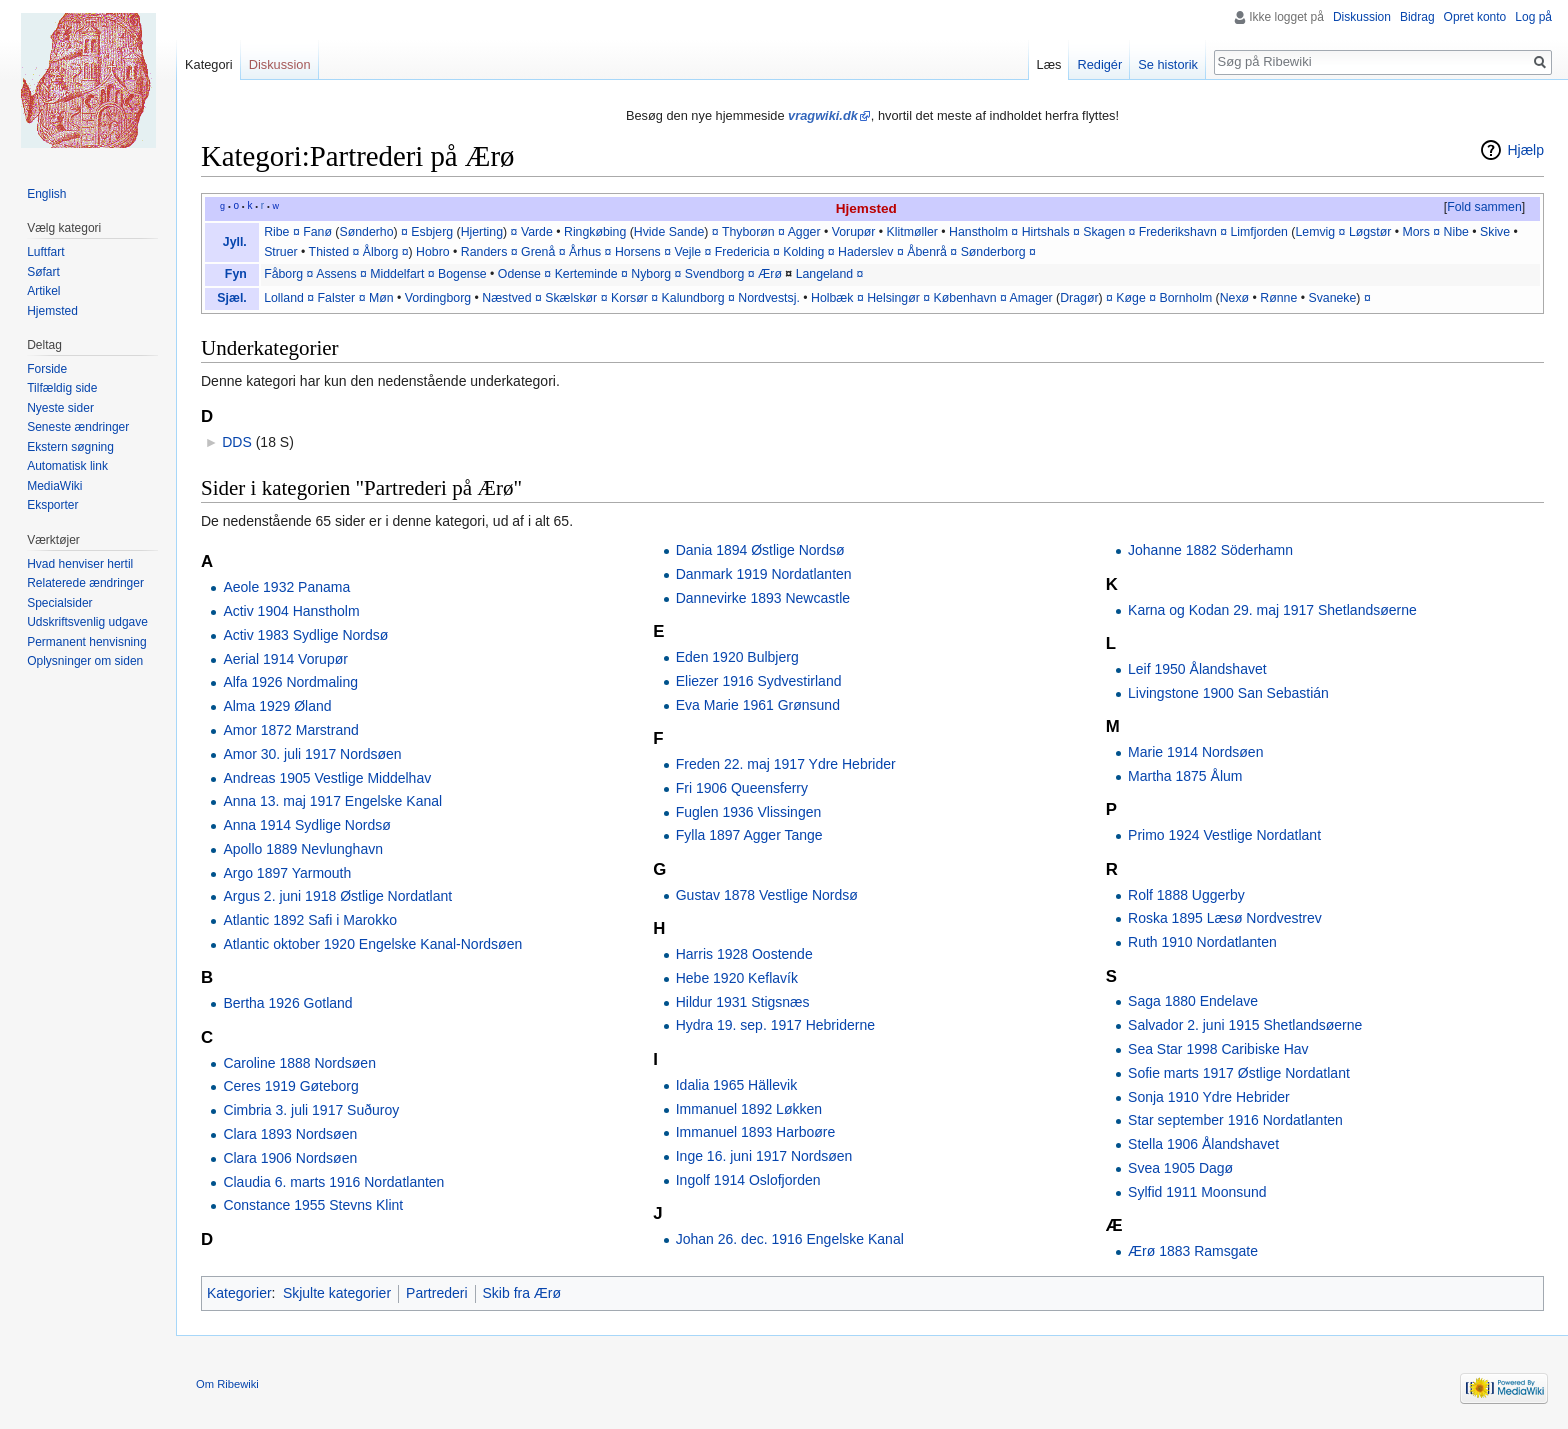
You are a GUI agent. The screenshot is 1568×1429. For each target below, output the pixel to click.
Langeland (825, 274)
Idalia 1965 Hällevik (736, 1085)
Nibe (1456, 232)
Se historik (1168, 64)
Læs (1049, 64)
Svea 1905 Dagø (1180, 1168)
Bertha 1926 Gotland (287, 1003)
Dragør (1079, 298)
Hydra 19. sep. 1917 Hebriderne (775, 1025)
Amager (1031, 298)
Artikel (43, 291)
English (46, 194)
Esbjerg (432, 232)
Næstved (506, 298)
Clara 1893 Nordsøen (290, 1134)
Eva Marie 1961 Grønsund (758, 705)
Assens (336, 274)
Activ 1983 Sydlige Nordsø (305, 635)
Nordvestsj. (769, 298)
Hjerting (482, 232)
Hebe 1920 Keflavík (737, 978)
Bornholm (1185, 298)
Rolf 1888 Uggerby (1186, 895)
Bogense (462, 274)
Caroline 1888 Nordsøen (299, 1063)
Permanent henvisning (86, 642)
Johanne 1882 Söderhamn (1210, 550)
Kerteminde (586, 274)
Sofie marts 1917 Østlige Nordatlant (1239, 1073)
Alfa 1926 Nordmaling (290, 682)
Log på (1533, 17)
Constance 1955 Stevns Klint (313, 1205)
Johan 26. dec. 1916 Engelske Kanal (790, 1239)
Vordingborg (438, 298)
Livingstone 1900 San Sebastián (1228, 693)
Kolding (803, 252)
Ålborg (381, 252)
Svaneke (1332, 298)
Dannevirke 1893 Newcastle (763, 598)
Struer (281, 252)
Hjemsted (866, 208)
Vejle (687, 252)
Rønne (1278, 298)
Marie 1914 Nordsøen (1195, 752)
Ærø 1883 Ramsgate (1193, 1251)
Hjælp (1525, 150)
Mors (1415, 232)
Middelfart (397, 274)
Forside (47, 369)
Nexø (1234, 298)
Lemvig (1315, 232)
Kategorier (239, 1293)
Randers (484, 252)
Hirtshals (1046, 232)
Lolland (284, 298)
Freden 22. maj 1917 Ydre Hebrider (786, 764)
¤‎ (310, 298)
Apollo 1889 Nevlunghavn (303, 849)
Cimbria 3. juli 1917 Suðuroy (311, 1110)
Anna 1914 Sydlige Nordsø (306, 825)
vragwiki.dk (823, 115)
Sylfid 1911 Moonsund (1197, 1192)
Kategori (209, 64)
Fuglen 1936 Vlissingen (749, 812)
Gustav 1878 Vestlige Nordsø (767, 895)
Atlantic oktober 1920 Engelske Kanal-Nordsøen (372, 944)
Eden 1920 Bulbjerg (737, 657)
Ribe (276, 232)
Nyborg (651, 274)
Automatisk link (67, 466)
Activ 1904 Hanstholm (291, 611)
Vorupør (854, 232)
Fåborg (283, 274)
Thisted (329, 252)
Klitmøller (912, 232)
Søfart (43, 272)
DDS (237, 442)
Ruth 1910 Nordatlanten (1202, 942)
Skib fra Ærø (522, 1293)
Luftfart (45, 252)
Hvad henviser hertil (80, 564)
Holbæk (832, 298)
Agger (804, 232)
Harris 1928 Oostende (744, 954)
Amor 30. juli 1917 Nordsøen (312, 754)
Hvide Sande (669, 232)
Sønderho (366, 232)
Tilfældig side (62, 388)
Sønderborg (993, 252)
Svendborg (715, 274)
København (965, 298)
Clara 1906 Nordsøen (290, 1158)
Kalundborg (693, 298)
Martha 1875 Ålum (1185, 776)
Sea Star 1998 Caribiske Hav (1218, 1049)
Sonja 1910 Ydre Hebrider (1209, 1097)
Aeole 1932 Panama (286, 587)
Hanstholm (978, 232)
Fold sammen (1484, 207)
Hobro (433, 252)
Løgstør (1370, 232)
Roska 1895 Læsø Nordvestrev (1225, 918)
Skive (1495, 232)
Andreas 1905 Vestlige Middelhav (327, 778)
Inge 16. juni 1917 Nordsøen (764, 1156)
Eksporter (52, 505)
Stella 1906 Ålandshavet (1203, 1144)
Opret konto (1475, 17)
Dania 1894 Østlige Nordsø (760, 550)
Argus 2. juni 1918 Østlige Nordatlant (337, 896)
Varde (537, 232)
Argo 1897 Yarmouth (287, 873)
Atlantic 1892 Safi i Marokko (310, 920)
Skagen (1104, 232)
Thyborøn (748, 232)
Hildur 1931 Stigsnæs (743, 1002)
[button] (1484, 208)
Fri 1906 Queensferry (742, 788)
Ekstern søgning (70, 447)
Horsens (638, 252)
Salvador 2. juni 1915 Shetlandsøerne (1245, 1025)
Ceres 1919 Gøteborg (290, 1086)
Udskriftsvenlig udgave (87, 622)
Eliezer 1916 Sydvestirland (759, 681)
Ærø (770, 274)
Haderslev (865, 252)
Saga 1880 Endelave (1193, 1001)
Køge (1130, 298)
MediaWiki (54, 486)
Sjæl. (231, 298)
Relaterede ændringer (85, 583)
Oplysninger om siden (85, 661)
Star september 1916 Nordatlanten (1235, 1120)
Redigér (1099, 64)
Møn (381, 298)
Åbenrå (927, 252)
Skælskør (571, 298)
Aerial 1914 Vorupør (285, 659)
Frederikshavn (1178, 232)
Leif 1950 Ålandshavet (1197, 669)
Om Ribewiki (227, 1384)
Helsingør (893, 298)
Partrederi (436, 1293)
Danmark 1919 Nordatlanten (764, 574)
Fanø (317, 232)
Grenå (538, 252)
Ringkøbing (595, 232)
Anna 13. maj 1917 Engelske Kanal (332, 801)
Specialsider (59, 603)
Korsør (629, 298)
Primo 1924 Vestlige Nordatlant (1224, 835)
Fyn (236, 274)
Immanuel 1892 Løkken (749, 1109)
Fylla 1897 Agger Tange (749, 835)
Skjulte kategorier (337, 1293)
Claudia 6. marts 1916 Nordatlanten (333, 1182)
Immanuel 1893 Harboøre (756, 1132)
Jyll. (235, 242)
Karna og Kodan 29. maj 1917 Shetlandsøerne (1272, 610)
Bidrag (1417, 17)
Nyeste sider (60, 408)
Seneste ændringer (78, 427)
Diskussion (1362, 17)
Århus (585, 252)
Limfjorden (1259, 232)
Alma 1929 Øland (277, 706)
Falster (337, 298)
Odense (519, 274)
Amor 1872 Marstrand (290, 730)
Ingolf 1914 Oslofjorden (748, 1180)
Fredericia (742, 252)
